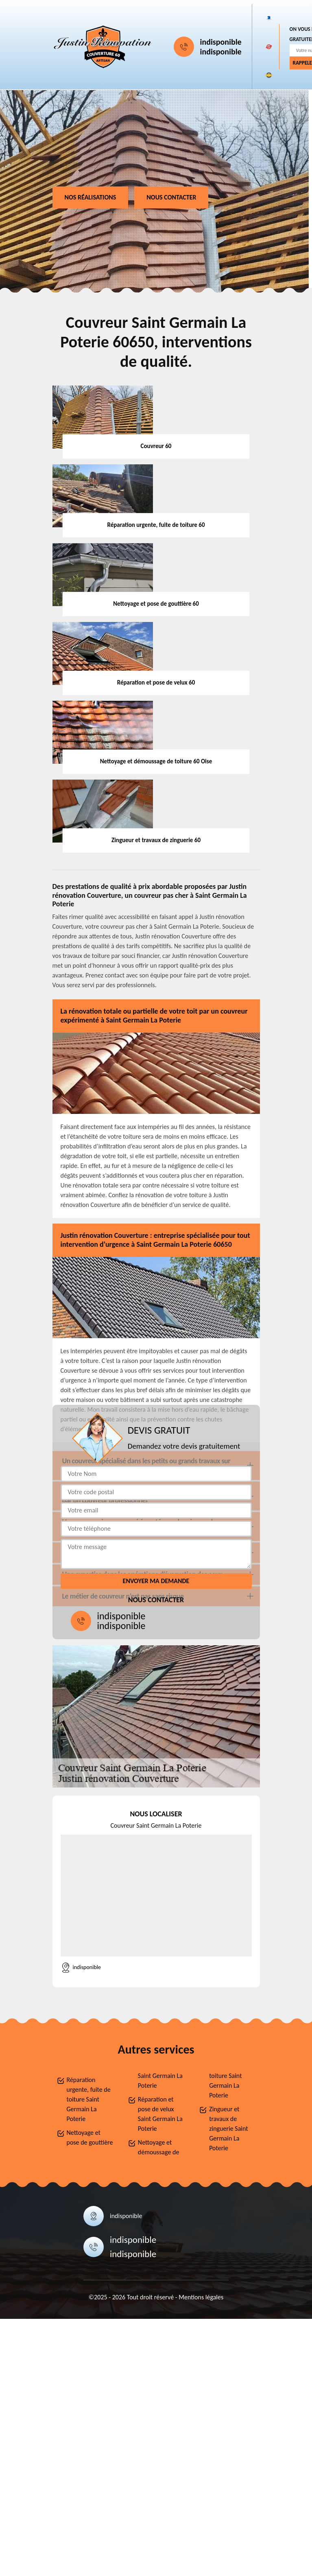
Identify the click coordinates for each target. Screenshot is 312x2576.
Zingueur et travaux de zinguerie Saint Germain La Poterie (228, 2128)
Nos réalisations (90, 197)
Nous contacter (171, 197)
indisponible (221, 42)
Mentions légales (201, 2297)
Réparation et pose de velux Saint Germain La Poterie (160, 2113)
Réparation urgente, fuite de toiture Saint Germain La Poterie (89, 2099)
